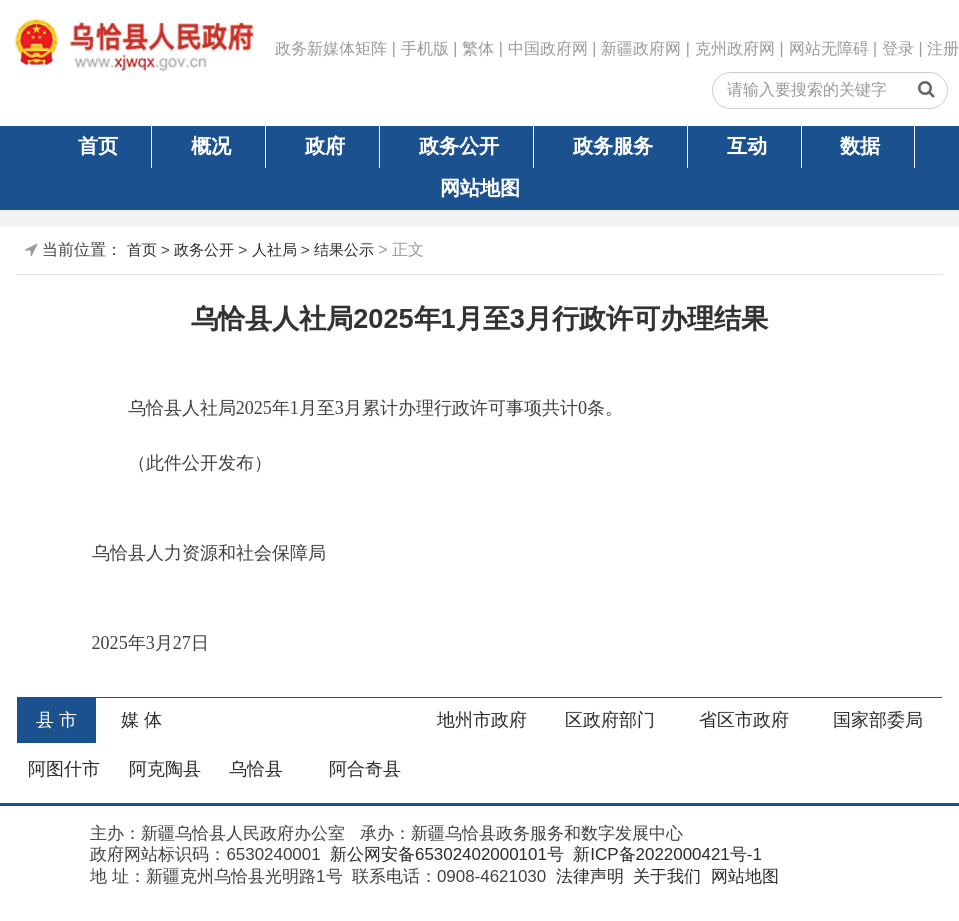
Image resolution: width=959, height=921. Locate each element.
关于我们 (664, 876)
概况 (211, 146)
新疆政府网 (641, 48)
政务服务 (613, 146)
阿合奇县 (365, 769)
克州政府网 (735, 48)
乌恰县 (256, 769)
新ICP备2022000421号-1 (665, 854)
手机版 (425, 48)
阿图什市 (64, 769)
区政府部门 (610, 720)
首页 (98, 146)
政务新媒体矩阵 (331, 48)
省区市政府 (744, 720)
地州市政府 (482, 720)
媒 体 (141, 720)
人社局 (274, 249)
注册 (943, 48)
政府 (325, 146)
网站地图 (480, 188)
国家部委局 (878, 720)
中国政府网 (548, 48)
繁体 (478, 48)
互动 (747, 146)
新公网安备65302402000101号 (444, 854)
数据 (860, 146)
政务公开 (459, 146)
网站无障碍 (829, 48)
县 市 (56, 720)
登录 (898, 48)
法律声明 (587, 876)
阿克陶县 (165, 769)
